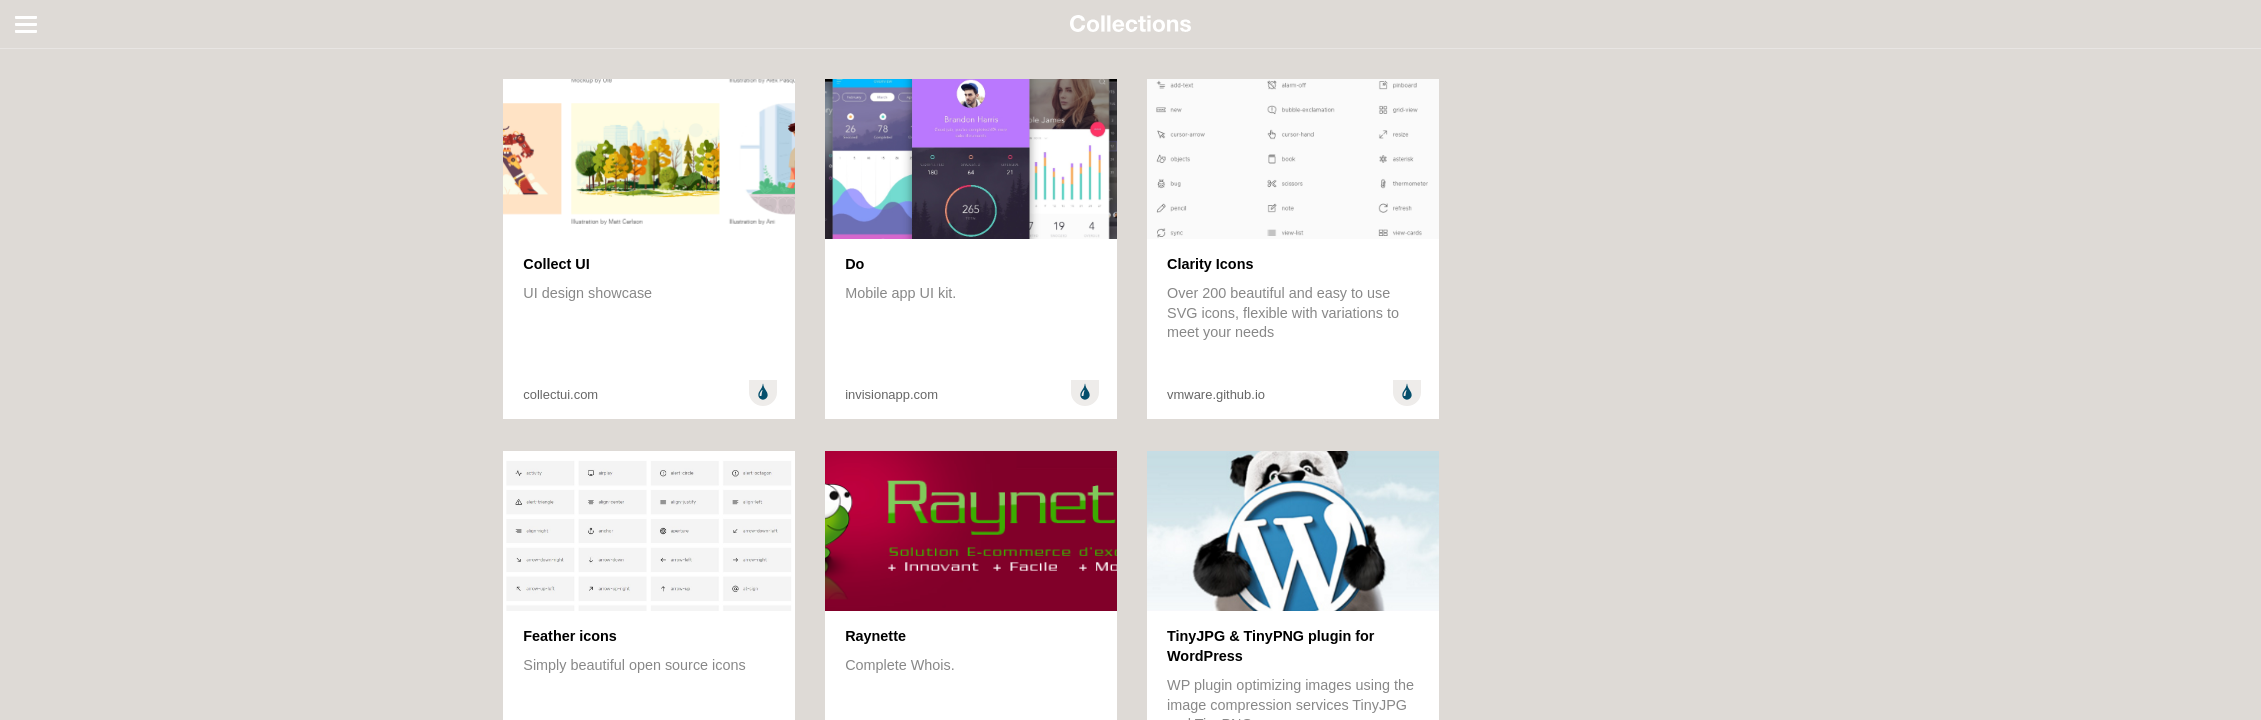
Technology (56, 188)
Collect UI (556, 264)
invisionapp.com (891, 394)
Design (42, 84)
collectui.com (560, 394)
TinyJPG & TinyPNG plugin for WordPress (1270, 646)
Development (62, 110)
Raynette (875, 636)
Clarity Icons (1210, 264)
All (28, 58)
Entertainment (65, 136)
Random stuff (62, 162)
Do (854, 264)
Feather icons (570, 636)
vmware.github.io (1216, 394)
